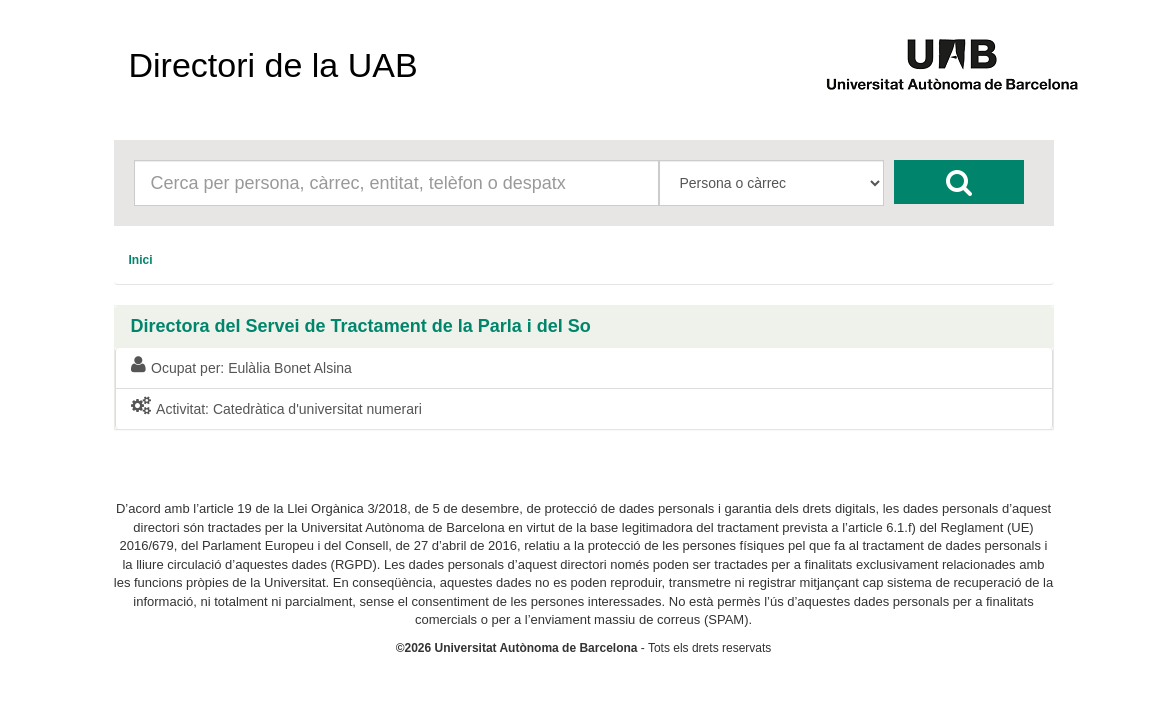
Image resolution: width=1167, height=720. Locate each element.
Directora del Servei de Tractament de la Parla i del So (361, 326)
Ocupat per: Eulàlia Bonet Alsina (241, 367)
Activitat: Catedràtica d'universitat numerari (276, 408)
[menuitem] (141, 260)
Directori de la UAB (273, 65)
